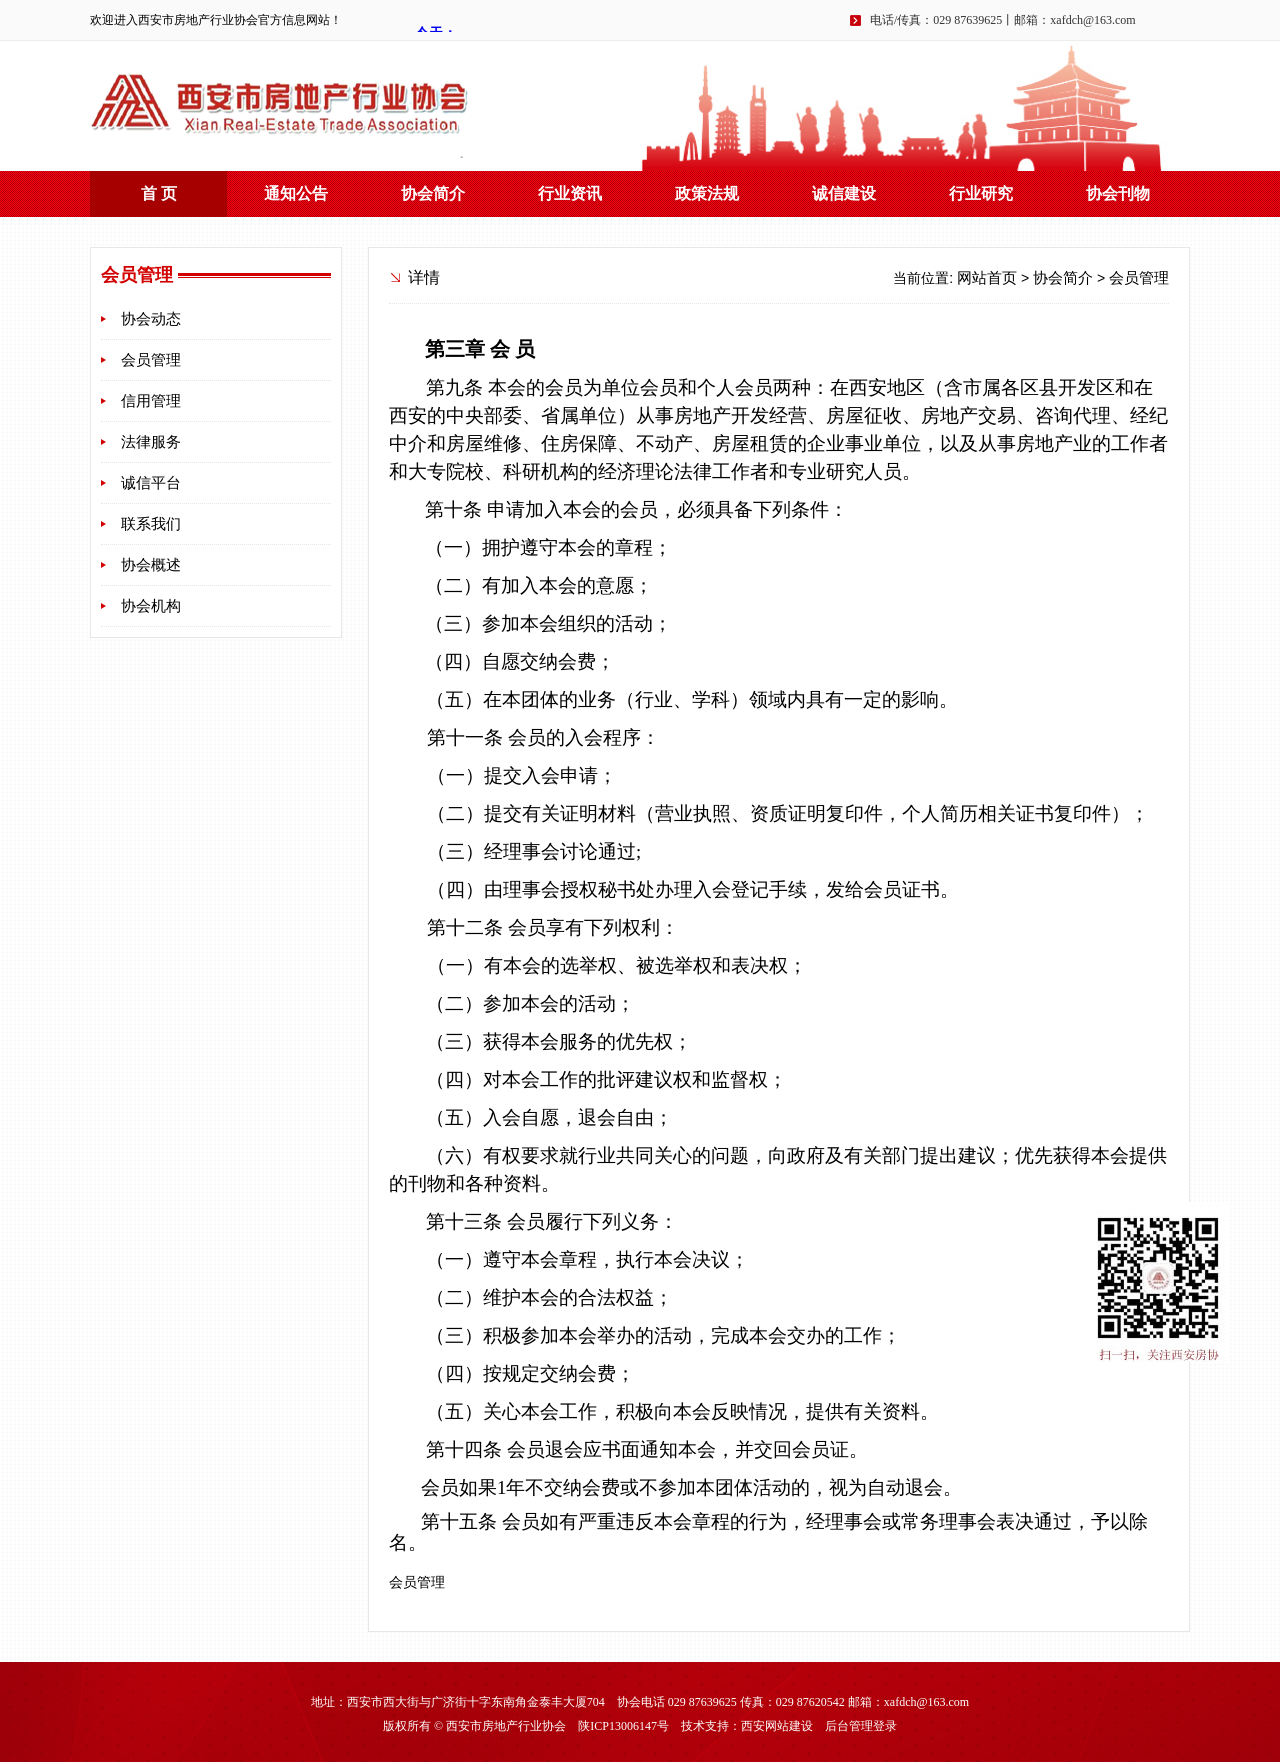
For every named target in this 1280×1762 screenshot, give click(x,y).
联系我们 (151, 524)
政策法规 (707, 193)
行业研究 (981, 193)
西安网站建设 (777, 1726)
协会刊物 (1118, 193)
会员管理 (151, 360)
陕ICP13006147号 (623, 1726)
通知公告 (296, 193)
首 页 (159, 193)
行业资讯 (570, 193)
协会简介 (433, 193)
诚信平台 (151, 483)
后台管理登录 (861, 1726)
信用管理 (151, 401)
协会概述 (151, 565)
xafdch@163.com (1092, 20)
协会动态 (151, 319)
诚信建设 (844, 193)
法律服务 (151, 442)
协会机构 (151, 606)
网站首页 (987, 278)
